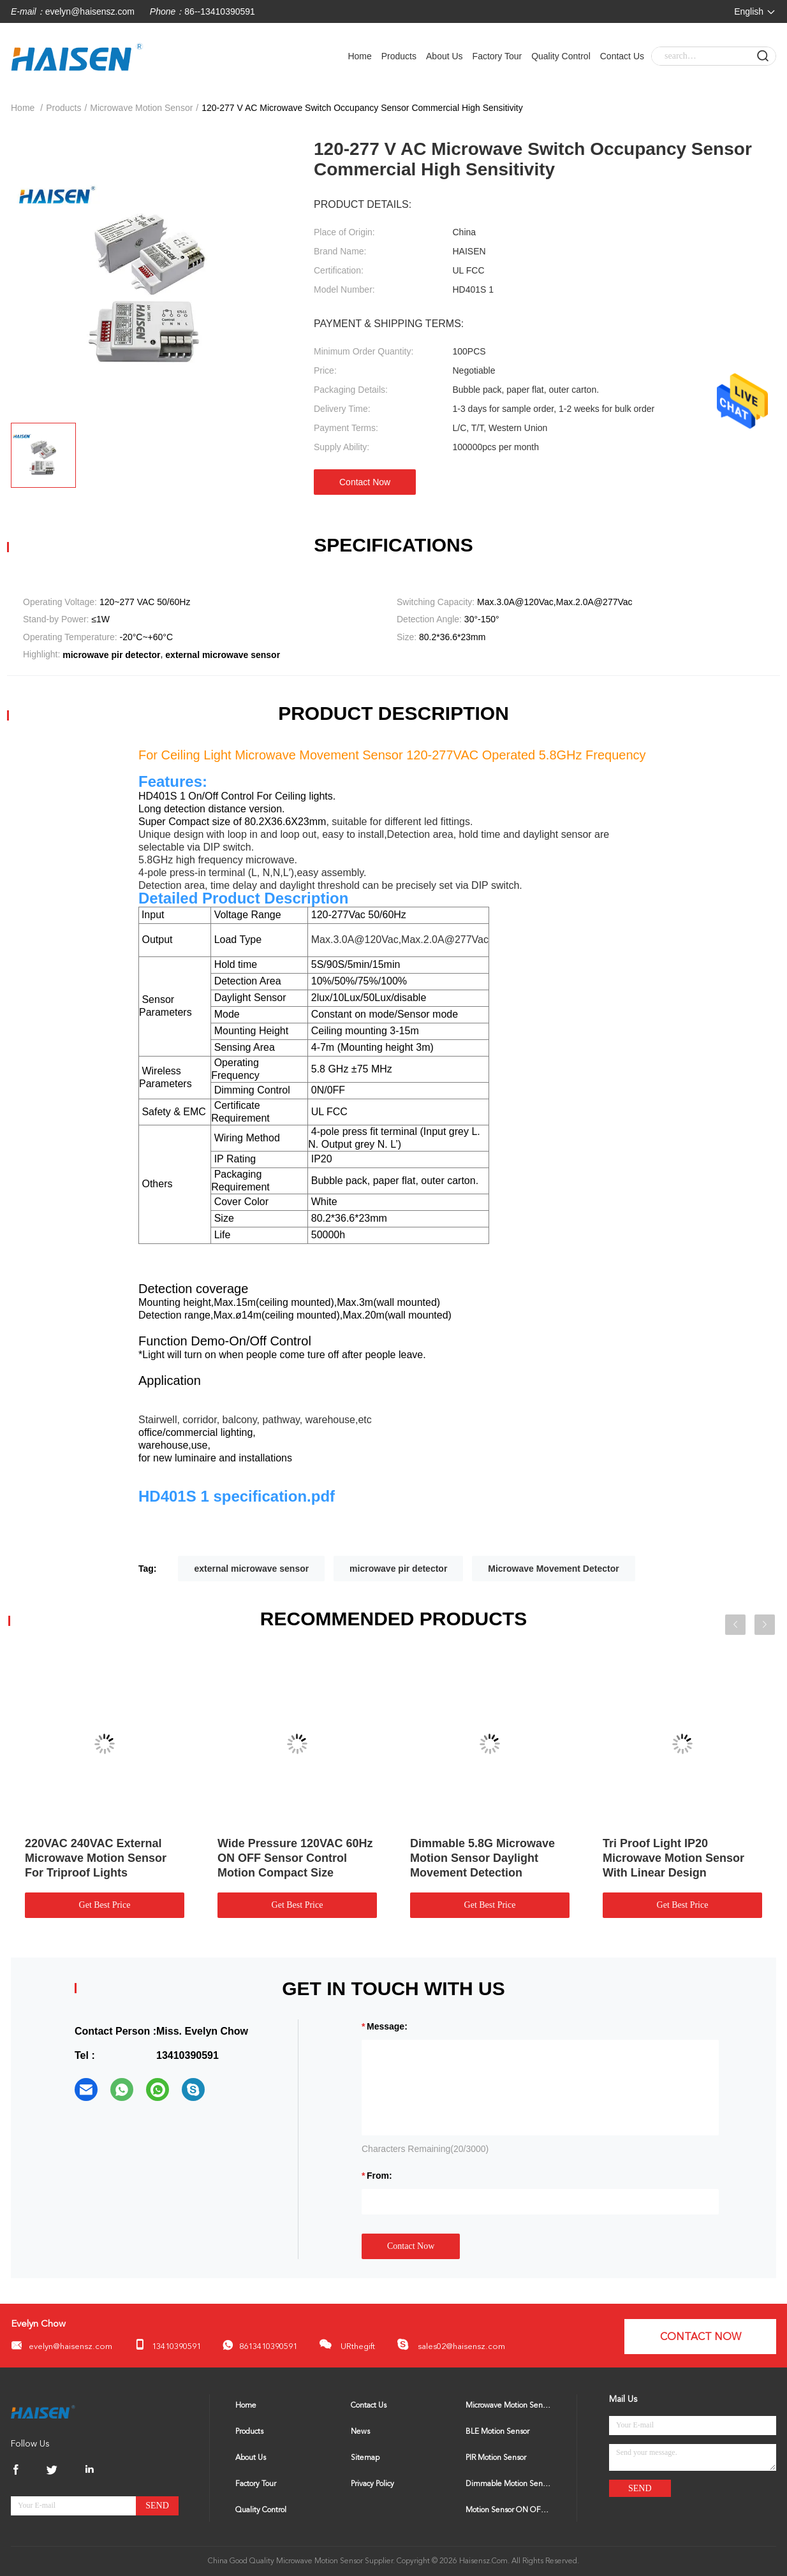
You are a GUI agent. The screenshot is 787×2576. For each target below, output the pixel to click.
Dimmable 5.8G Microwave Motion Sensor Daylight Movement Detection (482, 1858)
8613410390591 (260, 2345)
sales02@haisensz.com (451, 2344)
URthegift (347, 2344)
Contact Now (364, 482)
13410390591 (167, 2345)
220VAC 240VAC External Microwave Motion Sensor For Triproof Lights (95, 1858)
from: (379, 2175)
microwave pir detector (398, 1568)
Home (359, 56)
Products (398, 56)
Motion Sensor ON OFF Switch (508, 2510)
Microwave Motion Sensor (141, 108)
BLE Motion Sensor (497, 2432)
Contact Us (622, 56)
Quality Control (561, 56)
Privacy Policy (372, 2484)
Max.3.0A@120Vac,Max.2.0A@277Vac (398, 939)
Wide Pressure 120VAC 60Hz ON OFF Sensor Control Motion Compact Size (295, 1858)
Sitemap (365, 2458)
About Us (444, 56)
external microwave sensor (251, 1568)
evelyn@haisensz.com (90, 11)
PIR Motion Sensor (496, 2458)
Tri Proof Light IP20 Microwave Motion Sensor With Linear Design (673, 1858)
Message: (387, 2026)
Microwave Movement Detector (553, 1568)
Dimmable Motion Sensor (508, 2484)
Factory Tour (497, 56)
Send (157, 2505)
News (360, 2432)
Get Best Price (105, 1905)
